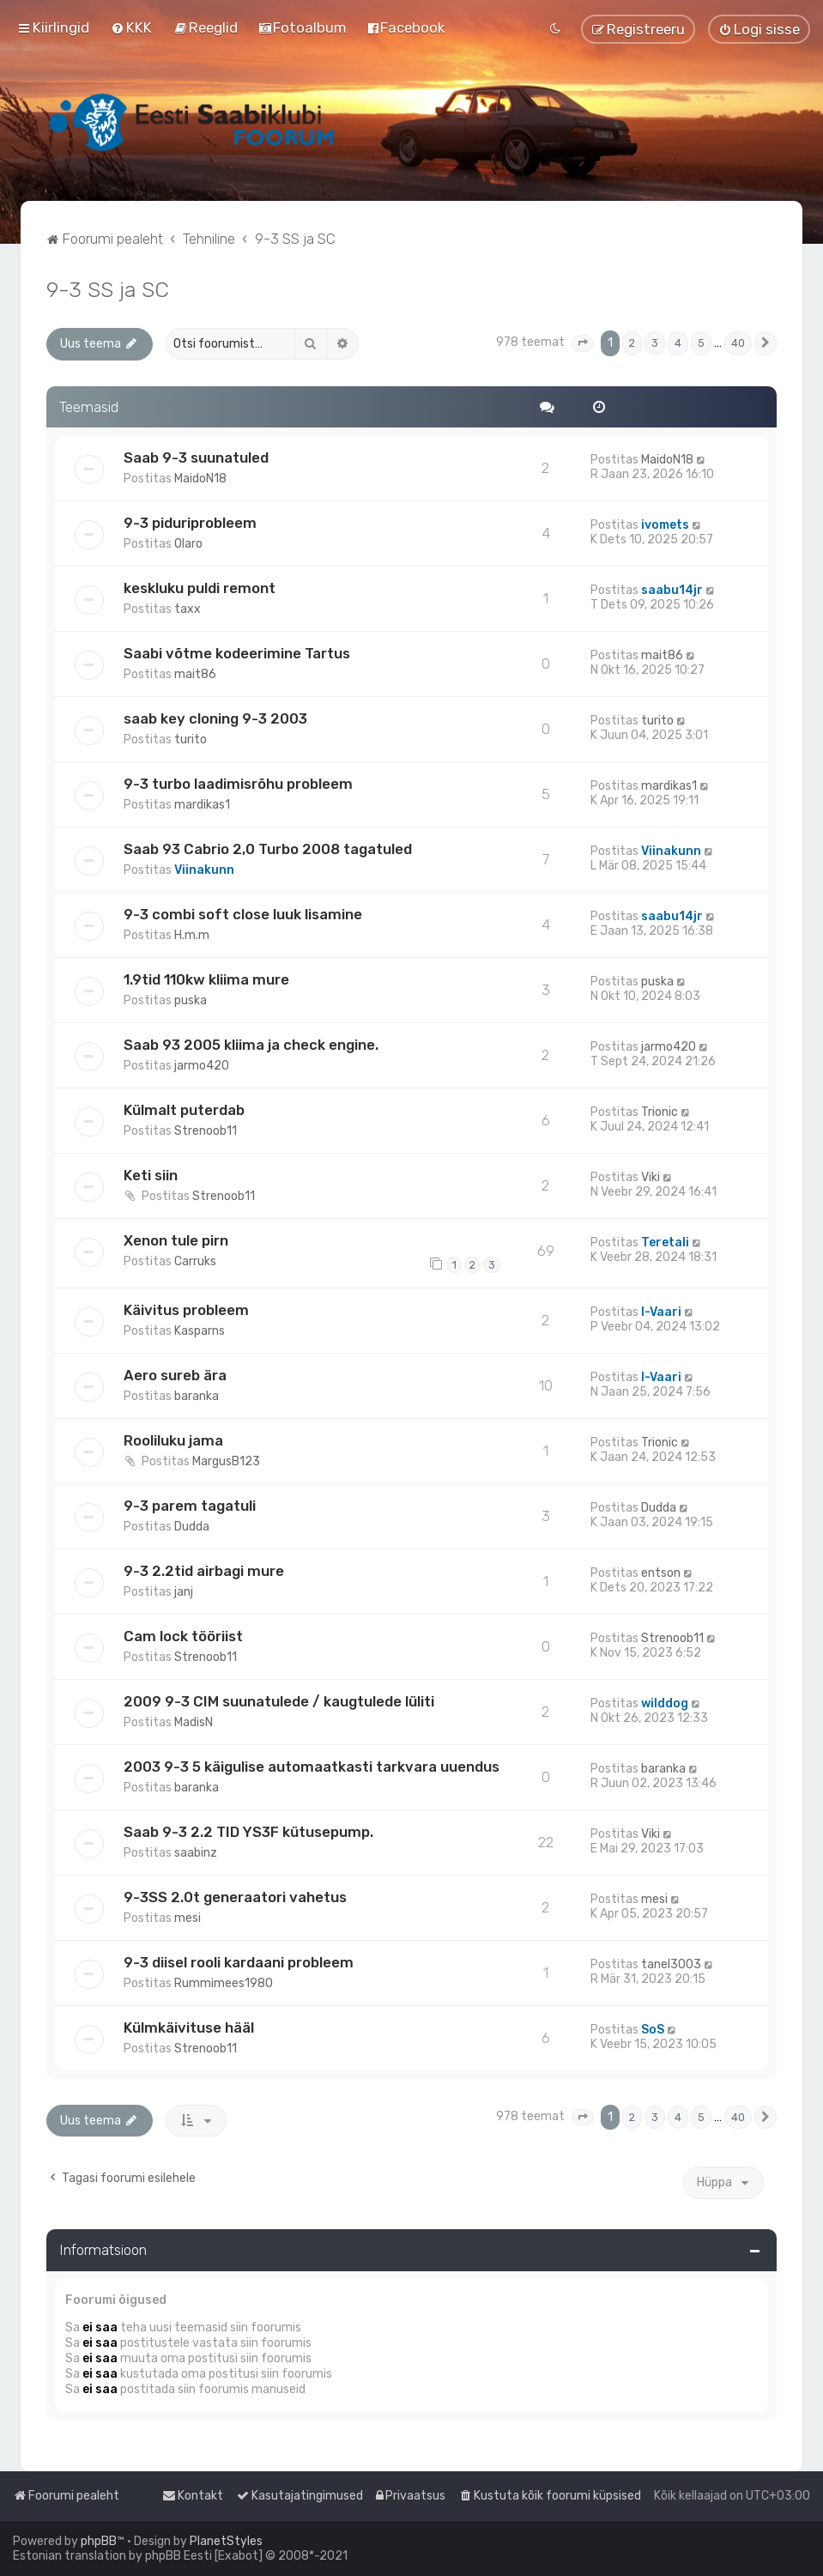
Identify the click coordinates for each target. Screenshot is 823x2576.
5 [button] (701, 342)
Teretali (665, 1242)
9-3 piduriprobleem (190, 522)
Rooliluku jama (173, 1440)
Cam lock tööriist (183, 1636)
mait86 (195, 674)
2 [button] (632, 342)
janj (183, 1592)
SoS (652, 2029)
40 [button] (738, 342)
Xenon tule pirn (176, 1240)
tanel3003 (671, 1964)
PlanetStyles (226, 2541)
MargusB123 (226, 1461)
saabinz (195, 1853)
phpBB (99, 2541)
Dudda (191, 1526)
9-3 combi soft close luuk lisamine (243, 914)
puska (190, 1000)
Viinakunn (204, 870)
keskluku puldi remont (199, 588)
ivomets (665, 525)
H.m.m (191, 935)
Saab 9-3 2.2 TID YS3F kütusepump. (248, 1831)
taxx (187, 609)
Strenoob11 (205, 1131)
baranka (196, 1396)
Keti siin (151, 1175)
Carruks (195, 1261)
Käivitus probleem (186, 1309)
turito (190, 739)
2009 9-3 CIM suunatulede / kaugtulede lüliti (279, 1701)
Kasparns (199, 1331)
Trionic (659, 1112)
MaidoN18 (200, 478)
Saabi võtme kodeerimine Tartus (237, 653)
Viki (650, 1177)
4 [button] (678, 342)
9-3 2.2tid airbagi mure (204, 1570)
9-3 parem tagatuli (190, 1505)
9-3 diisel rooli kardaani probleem (239, 1962)
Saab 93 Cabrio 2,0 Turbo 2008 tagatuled (268, 849)
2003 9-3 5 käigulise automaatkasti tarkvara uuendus (311, 1766)
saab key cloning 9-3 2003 (215, 718)
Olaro (188, 543)
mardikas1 (202, 804)
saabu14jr (672, 590)
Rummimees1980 (223, 1983)
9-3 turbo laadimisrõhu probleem (238, 783)
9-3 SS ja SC (107, 289)
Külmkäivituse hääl (189, 2027)
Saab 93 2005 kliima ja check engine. (251, 1044)
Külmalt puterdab (184, 1109)
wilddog (664, 1703)
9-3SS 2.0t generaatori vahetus (235, 1897)
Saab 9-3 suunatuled (196, 457)
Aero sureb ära (175, 1375)
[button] (583, 343)
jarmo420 (201, 1065)
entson (661, 1573)
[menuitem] (131, 27)
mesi (187, 1918)
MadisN (193, 1722)
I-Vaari (661, 1312)
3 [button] (654, 342)
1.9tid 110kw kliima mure (206, 979)
